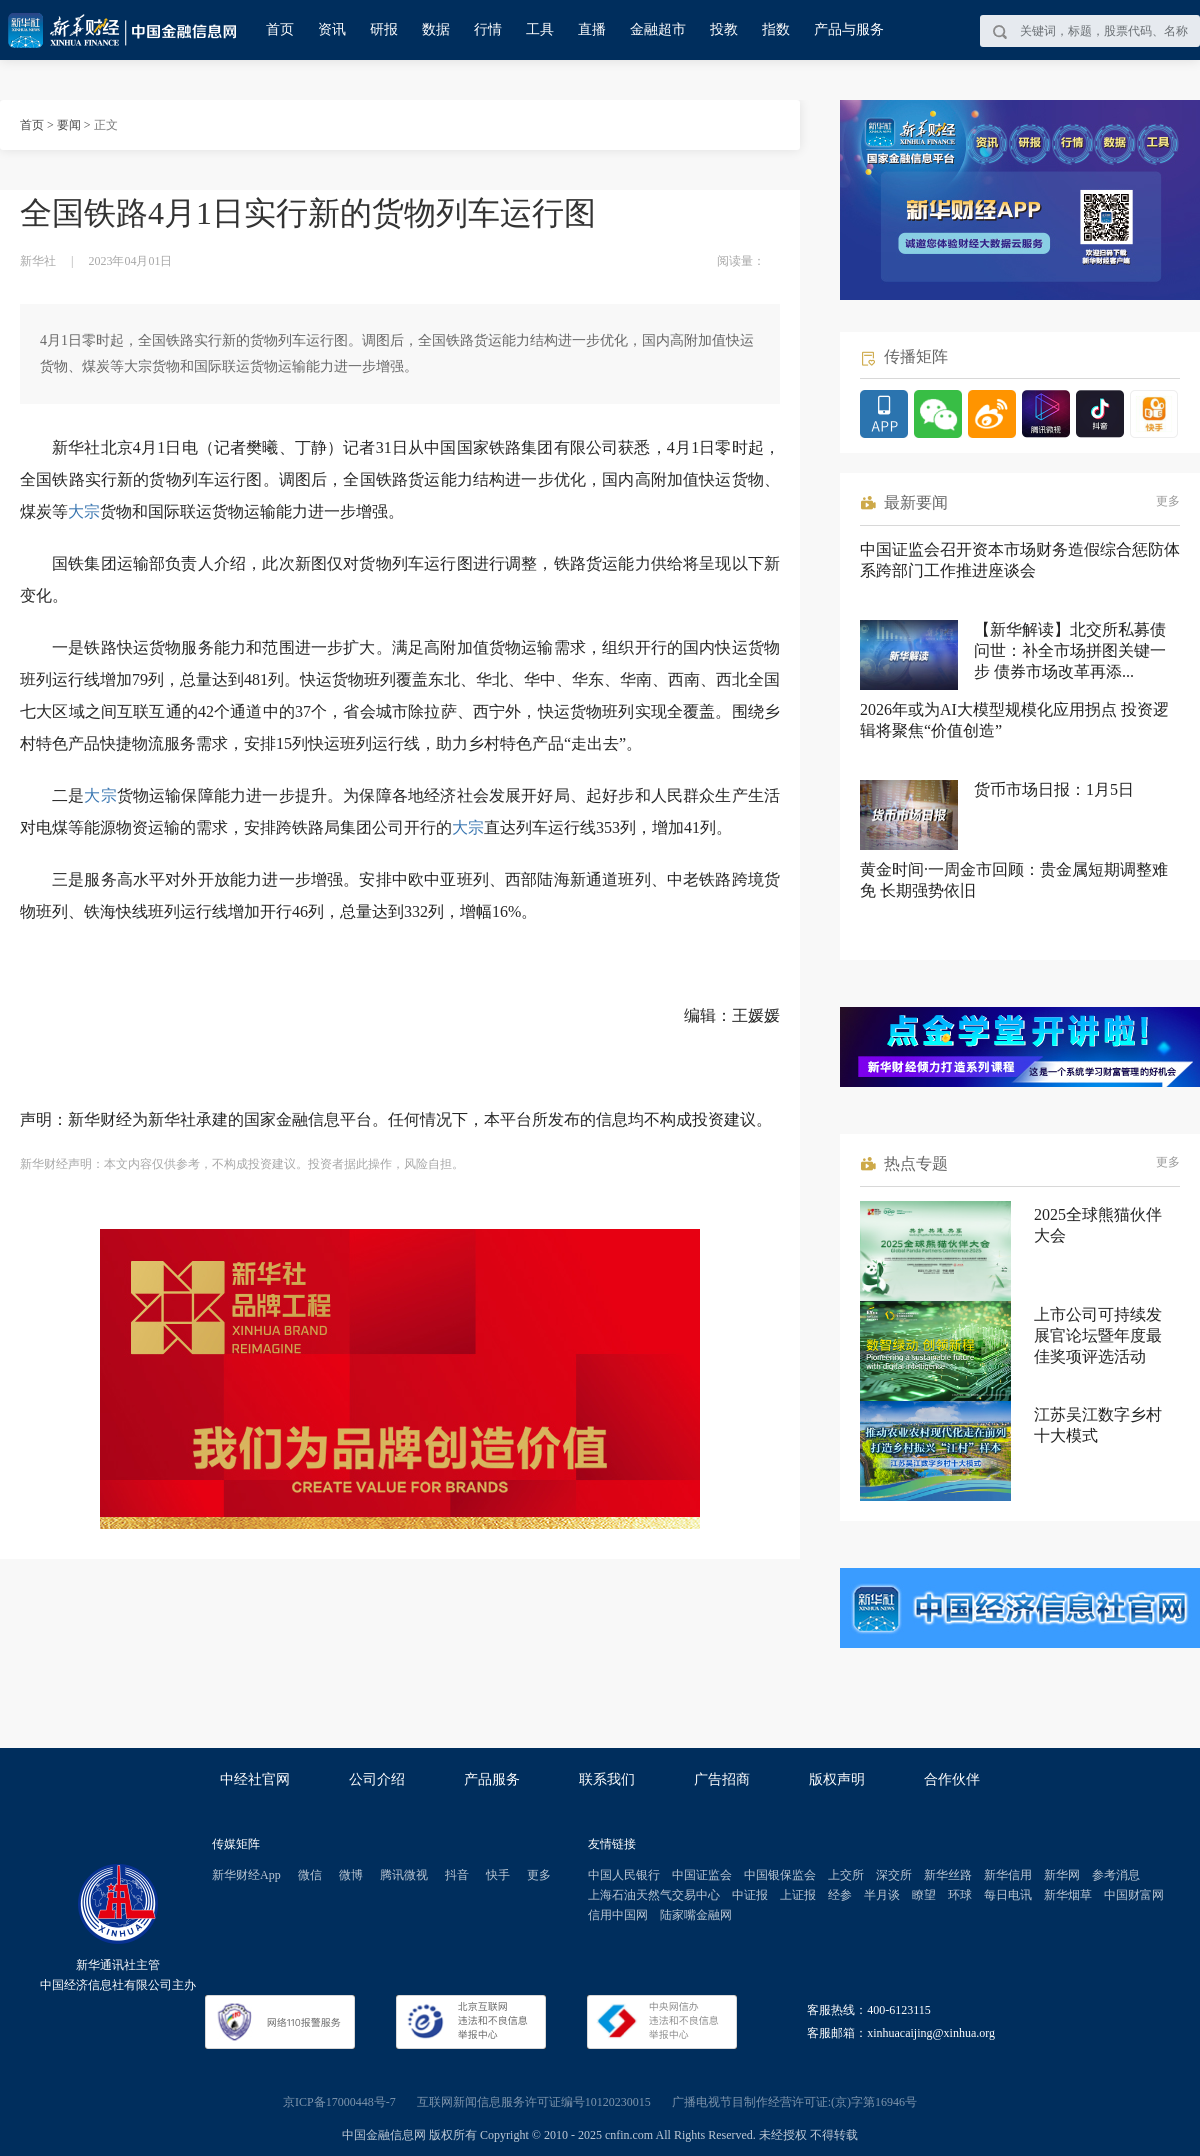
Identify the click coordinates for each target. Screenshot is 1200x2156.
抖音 (457, 1875)
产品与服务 (849, 29)
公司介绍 (377, 1779)
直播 (592, 29)
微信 (310, 1875)
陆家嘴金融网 (696, 1915)
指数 (776, 29)
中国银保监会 (780, 1875)
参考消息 (1116, 1875)
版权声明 (837, 1779)
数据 (436, 29)
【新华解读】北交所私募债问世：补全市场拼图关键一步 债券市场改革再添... (1070, 650)
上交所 (846, 1875)
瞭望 (924, 1895)
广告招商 (722, 1779)
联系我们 (607, 1779)
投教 (724, 29)
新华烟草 (1068, 1895)
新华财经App (246, 1875)
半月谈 (882, 1895)
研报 (384, 29)
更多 (1168, 501)
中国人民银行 (624, 1875)
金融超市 (658, 29)
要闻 (69, 125)
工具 (540, 29)
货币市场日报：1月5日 (1054, 789)
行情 (488, 29)
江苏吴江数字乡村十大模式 (1098, 1425)
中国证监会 (702, 1875)
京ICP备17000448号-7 (339, 2102)
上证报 (798, 1895)
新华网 (1062, 1875)
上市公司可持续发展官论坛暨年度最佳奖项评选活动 (1098, 1335)
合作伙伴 (952, 1779)
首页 (280, 29)
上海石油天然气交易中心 (654, 1895)
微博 (351, 1875)
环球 (960, 1895)
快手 (498, 1875)
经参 (840, 1895)
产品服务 (492, 1779)
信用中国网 (618, 1915)
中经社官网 (255, 1779)
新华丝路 (948, 1875)
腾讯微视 (404, 1875)
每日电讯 (1008, 1895)
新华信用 (1008, 1875)
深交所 (894, 1875)
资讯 (332, 29)
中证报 (750, 1895)
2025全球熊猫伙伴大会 (1098, 1225)
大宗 (84, 511)
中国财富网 (1134, 1895)
